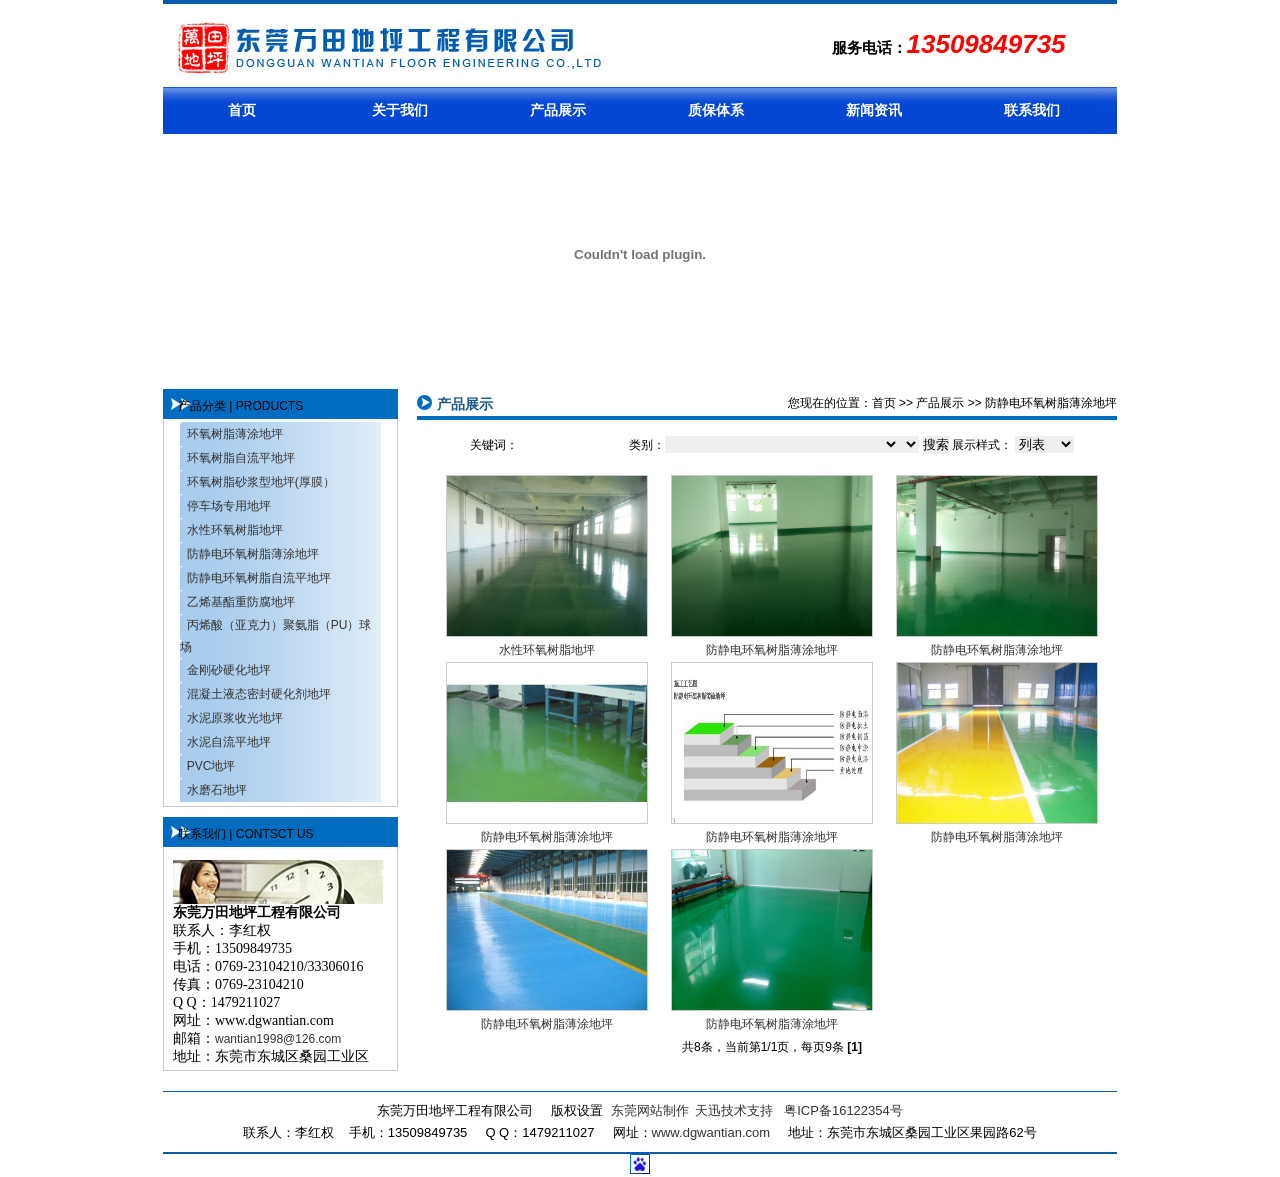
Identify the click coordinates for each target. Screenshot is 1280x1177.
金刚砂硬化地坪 (229, 670)
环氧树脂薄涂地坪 (235, 434)
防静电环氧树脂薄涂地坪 (253, 554)
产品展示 (558, 110)
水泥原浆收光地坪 (235, 718)
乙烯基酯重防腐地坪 (241, 602)
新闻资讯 (874, 110)
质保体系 (716, 110)
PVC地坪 (211, 766)
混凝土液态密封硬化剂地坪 (259, 694)
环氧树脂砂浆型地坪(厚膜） (261, 482)
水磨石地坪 (217, 790)
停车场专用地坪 (229, 506)
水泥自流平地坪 (229, 742)
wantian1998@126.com (278, 1039)
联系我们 (1032, 110)
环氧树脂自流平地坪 (241, 458)
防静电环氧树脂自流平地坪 (259, 578)
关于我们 (400, 110)
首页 (242, 110)
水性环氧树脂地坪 (235, 530)
